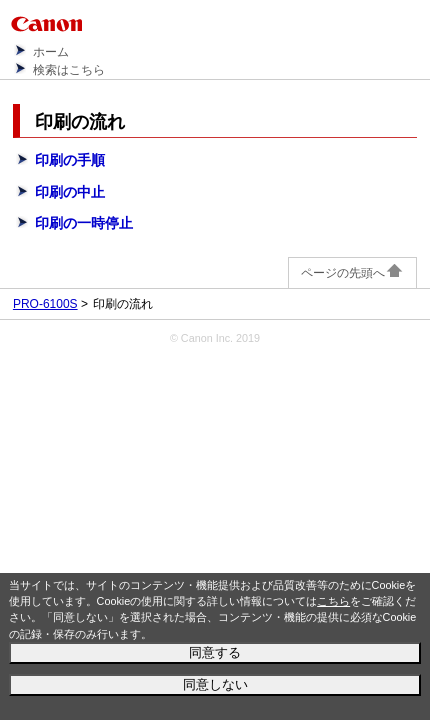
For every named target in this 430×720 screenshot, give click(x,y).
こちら (333, 601)
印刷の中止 (70, 192)
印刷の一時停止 (84, 223)
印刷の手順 (70, 160)
